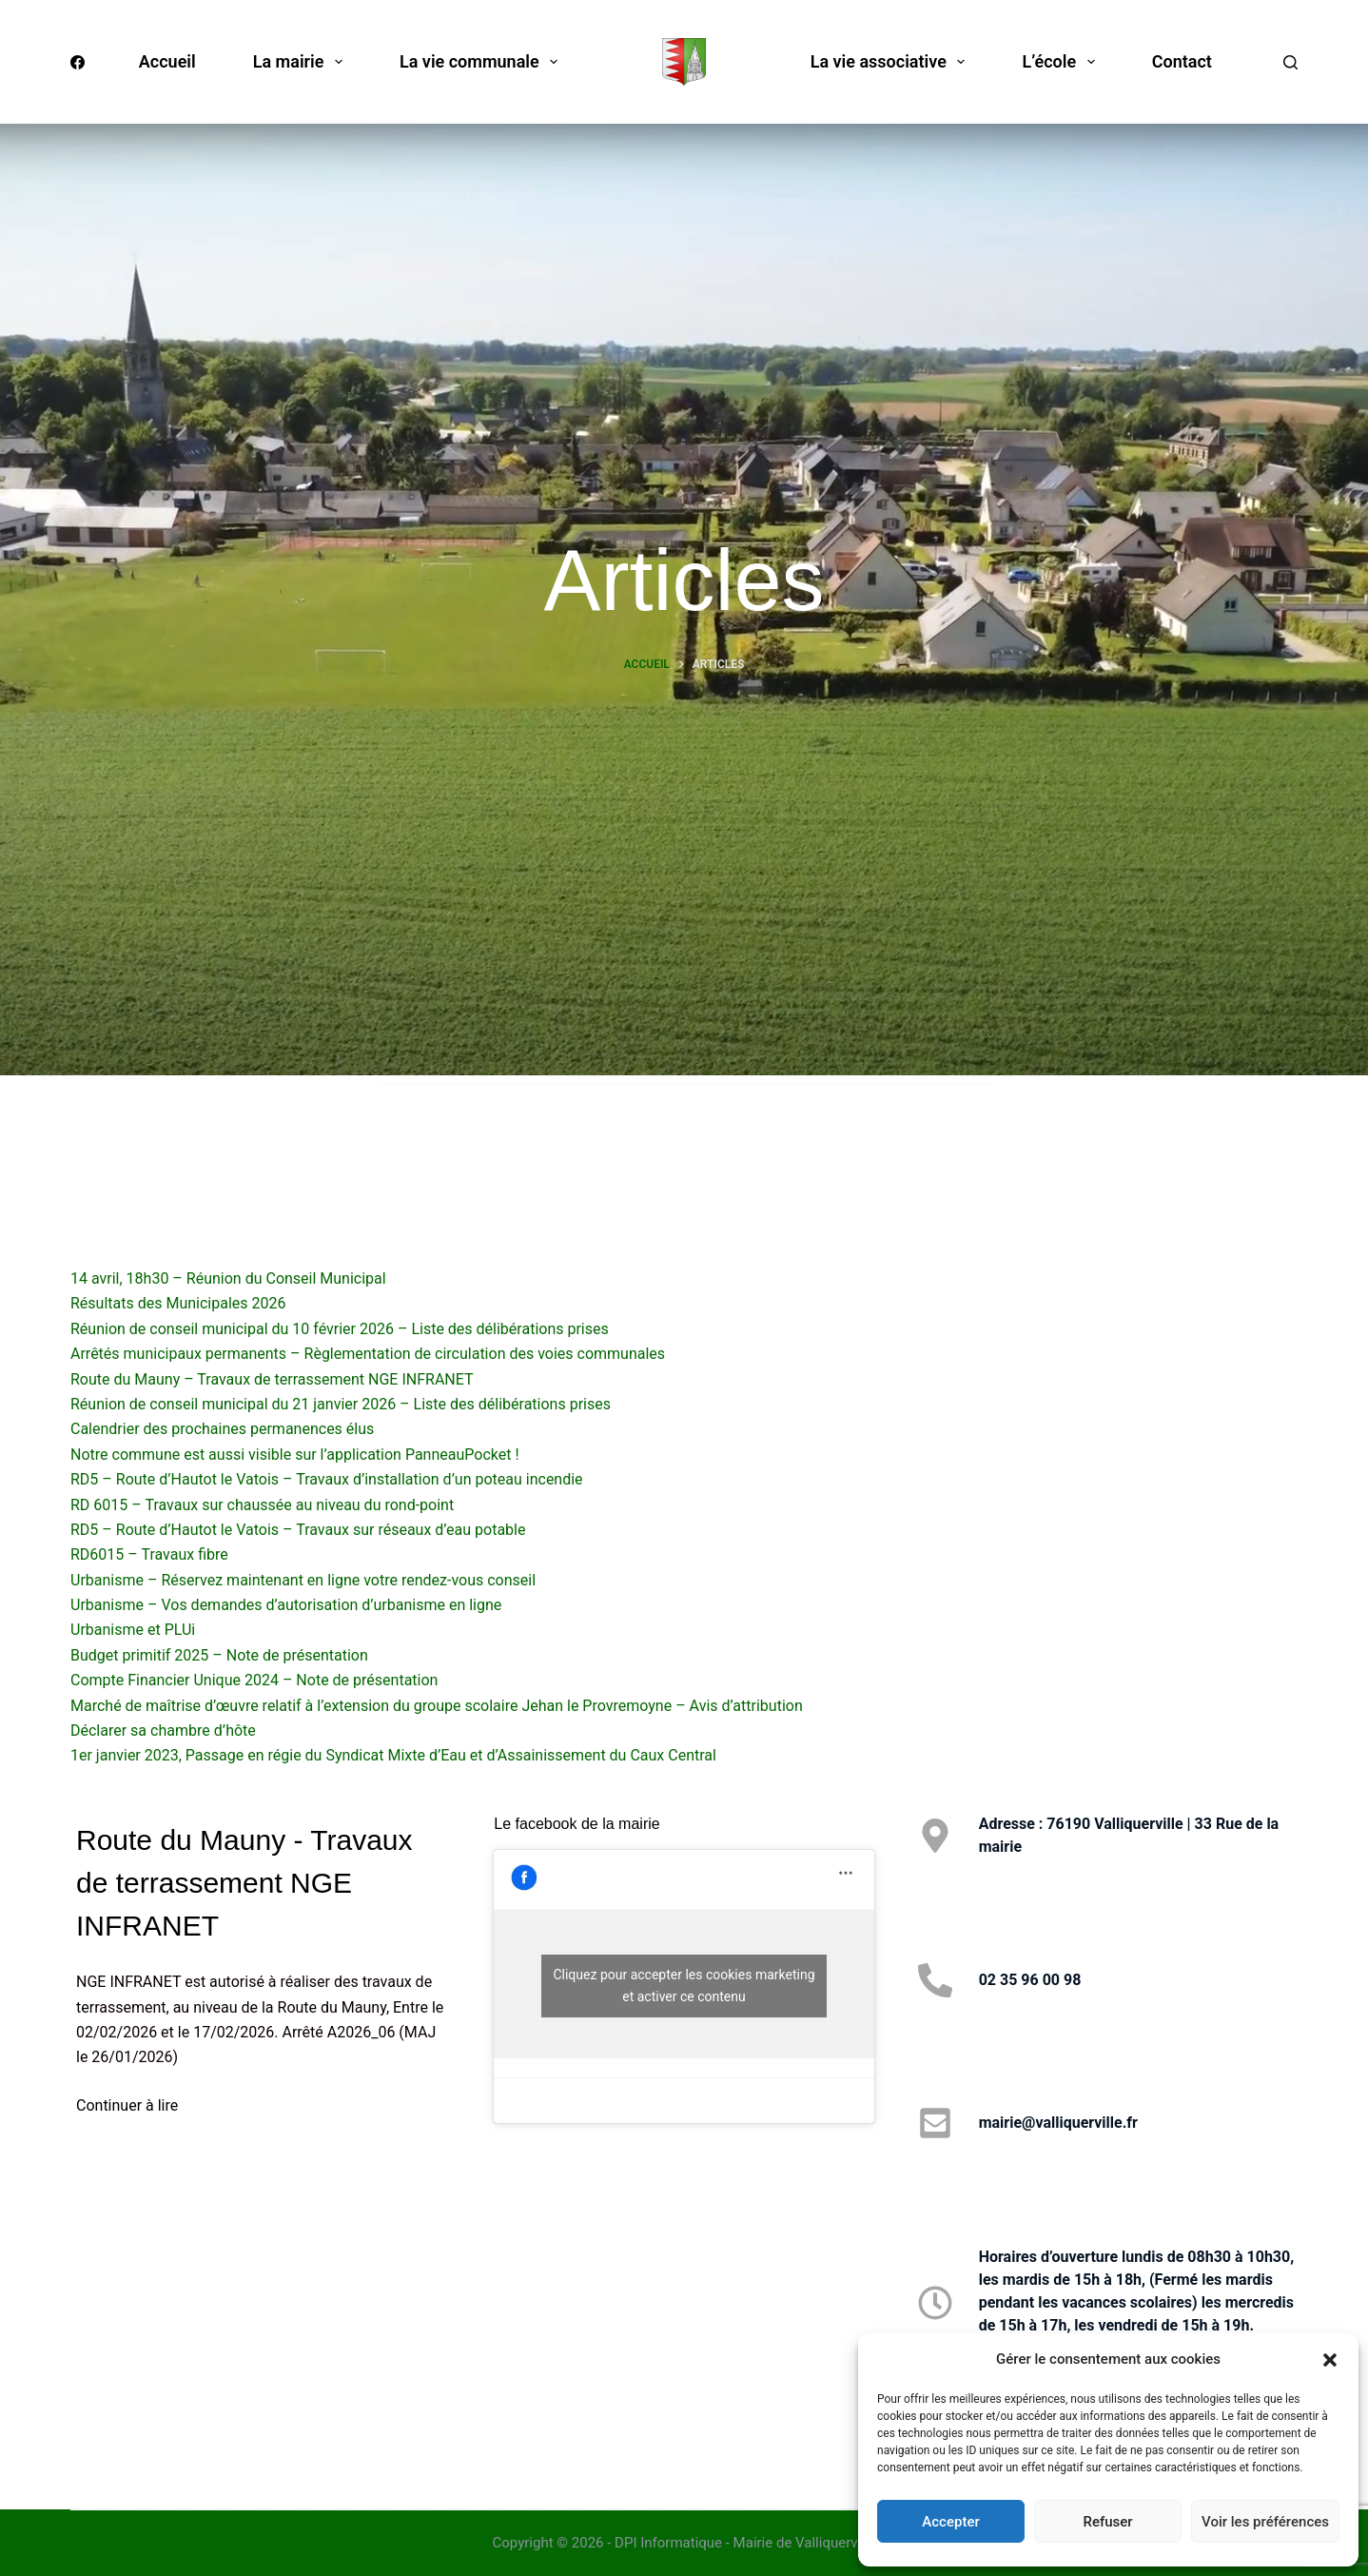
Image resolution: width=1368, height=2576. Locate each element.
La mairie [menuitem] (301, 61)
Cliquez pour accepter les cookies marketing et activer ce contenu (683, 1985)
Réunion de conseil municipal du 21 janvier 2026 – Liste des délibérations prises (340, 1404)
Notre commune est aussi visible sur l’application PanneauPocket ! (294, 1454)
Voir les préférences (1265, 2521)
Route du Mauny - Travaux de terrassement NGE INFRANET (244, 1882)
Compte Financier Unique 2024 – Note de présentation (254, 1680)
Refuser (1107, 2521)
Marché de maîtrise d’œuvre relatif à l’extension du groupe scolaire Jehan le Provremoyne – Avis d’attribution (436, 1706)
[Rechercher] (1290, 62)
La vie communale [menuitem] (482, 61)
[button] (1329, 2360)
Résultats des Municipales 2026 (177, 1303)
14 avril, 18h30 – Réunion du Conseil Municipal (228, 1278)
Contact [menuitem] (1182, 61)
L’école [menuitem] (1062, 61)
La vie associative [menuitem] (892, 61)
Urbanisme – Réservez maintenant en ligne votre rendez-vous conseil (303, 1580)
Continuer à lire (127, 2105)
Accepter (950, 2521)
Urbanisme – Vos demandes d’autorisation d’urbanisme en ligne (285, 1605)
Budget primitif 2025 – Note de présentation (219, 1655)
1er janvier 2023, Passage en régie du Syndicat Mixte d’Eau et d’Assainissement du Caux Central (393, 1755)
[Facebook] (77, 62)
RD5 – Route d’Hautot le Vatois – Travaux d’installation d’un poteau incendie (326, 1479)
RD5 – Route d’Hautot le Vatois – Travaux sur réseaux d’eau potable (297, 1530)
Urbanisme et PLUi (132, 1630)
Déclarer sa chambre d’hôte (163, 1730)
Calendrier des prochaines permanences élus (222, 1429)
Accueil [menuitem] (167, 61)
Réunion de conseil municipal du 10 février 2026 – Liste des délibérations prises (339, 1329)
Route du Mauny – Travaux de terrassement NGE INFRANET (272, 1379)
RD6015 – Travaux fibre (149, 1554)
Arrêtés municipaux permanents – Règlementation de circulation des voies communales (367, 1354)
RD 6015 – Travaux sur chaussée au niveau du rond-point (262, 1505)
